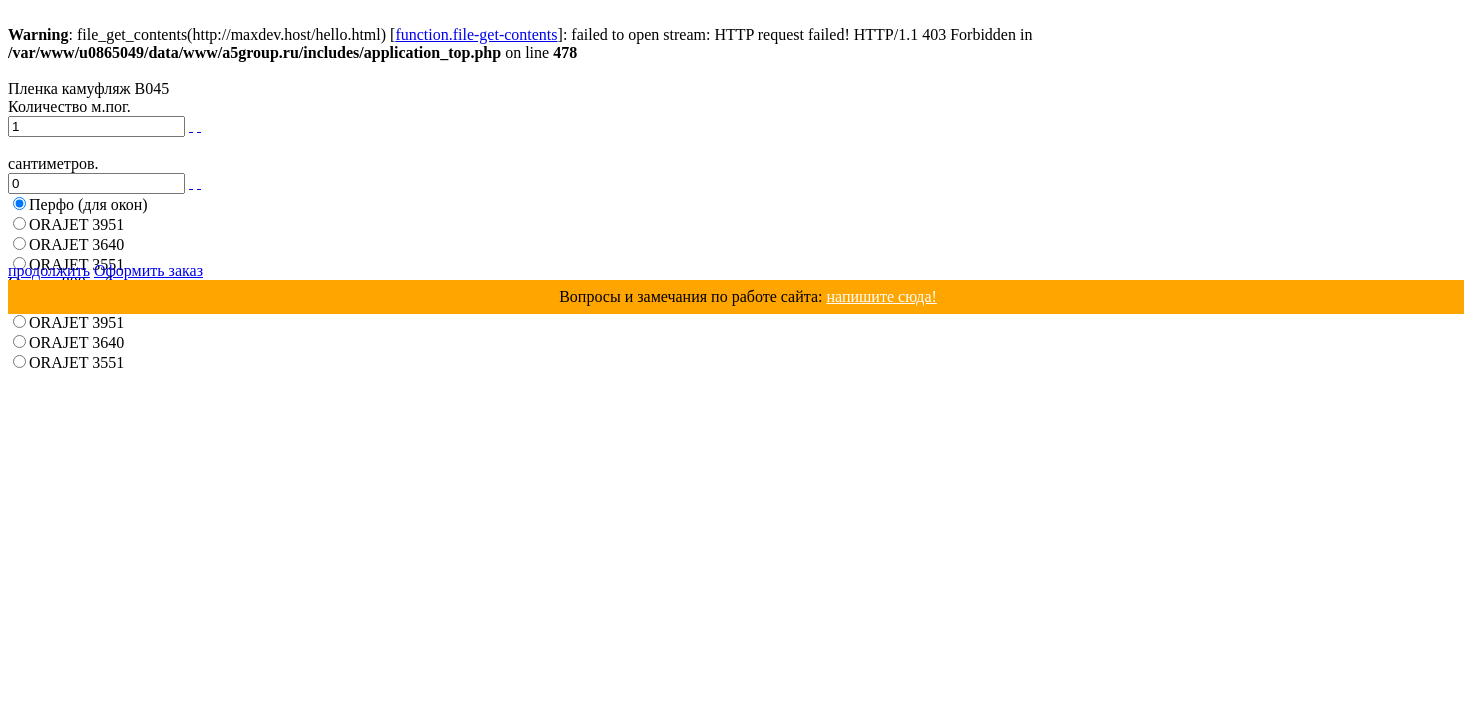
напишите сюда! (881, 296)
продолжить (49, 270)
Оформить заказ (148, 270)
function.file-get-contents (476, 34)
